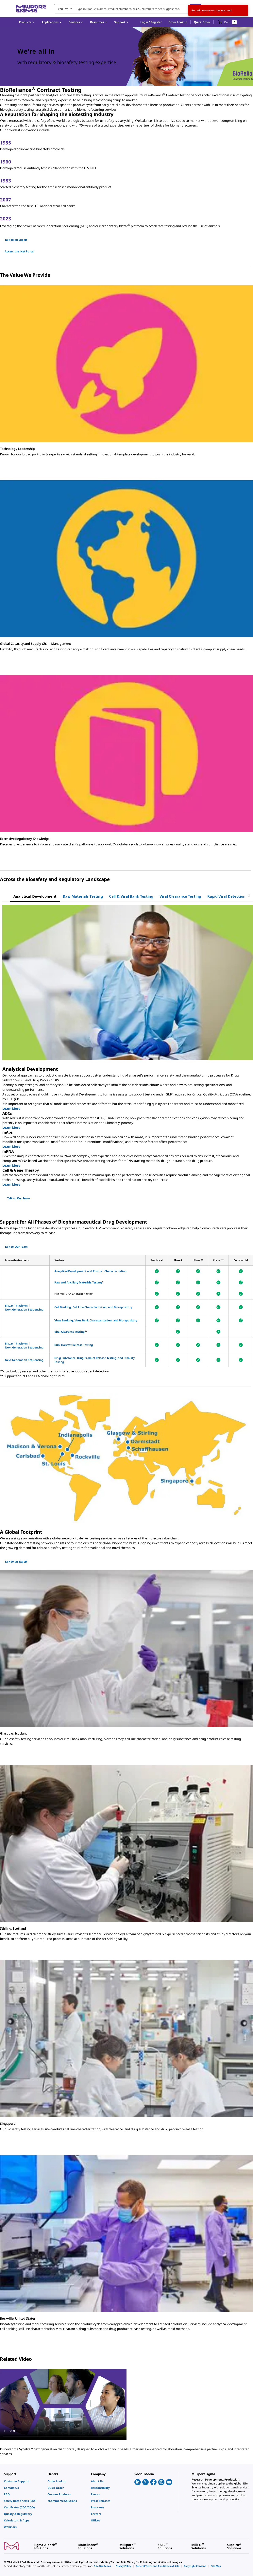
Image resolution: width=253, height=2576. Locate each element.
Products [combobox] (62, 9)
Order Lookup (177, 22)
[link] (23, 2481)
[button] (150, 22)
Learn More (11, 1108)
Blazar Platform (16, 1305)
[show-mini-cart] (227, 22)
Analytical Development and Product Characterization (90, 1271)
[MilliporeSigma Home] (31, 9)
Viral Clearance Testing (69, 1331)
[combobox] (127, 8)
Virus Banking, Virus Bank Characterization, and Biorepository (95, 1320)
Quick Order (202, 22)
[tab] (35, 896)
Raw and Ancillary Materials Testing (78, 1282)
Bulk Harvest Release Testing (73, 1345)
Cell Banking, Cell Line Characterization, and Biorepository (93, 1307)
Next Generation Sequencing (24, 1309)
